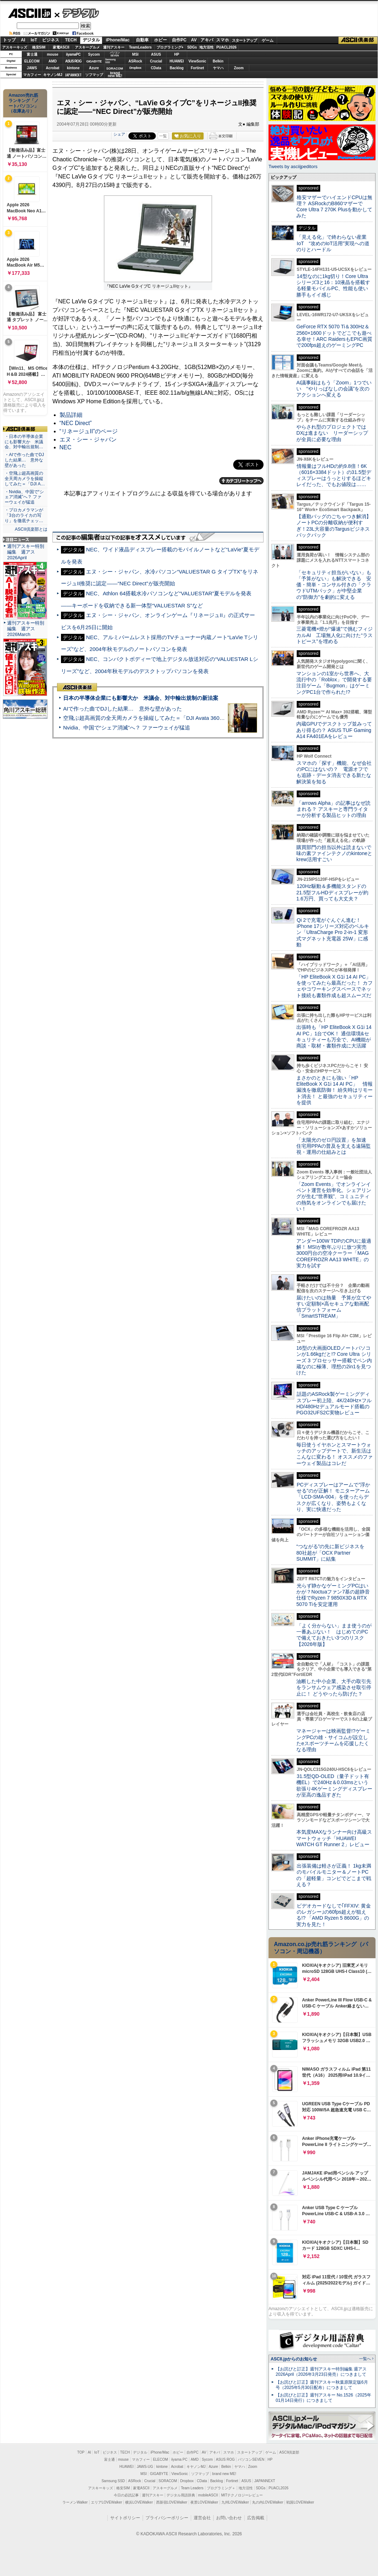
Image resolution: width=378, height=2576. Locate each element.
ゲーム (268, 40)
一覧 (163, 136)
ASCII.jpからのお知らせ (294, 2359)
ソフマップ (94, 75)
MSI (135, 54)
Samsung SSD (113, 2481)
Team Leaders (192, 2488)
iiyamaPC (73, 54)
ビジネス (50, 39)
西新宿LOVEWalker (171, 2502)
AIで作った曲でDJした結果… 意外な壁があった (122, 709)
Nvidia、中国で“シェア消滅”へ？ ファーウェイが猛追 (126, 727)
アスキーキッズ (14, 47)
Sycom (94, 54)
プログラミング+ (170, 47)
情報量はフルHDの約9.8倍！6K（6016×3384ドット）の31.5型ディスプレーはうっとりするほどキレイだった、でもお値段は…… (333, 475)
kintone (73, 68)
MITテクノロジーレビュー (242, 2495)
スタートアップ (244, 40)
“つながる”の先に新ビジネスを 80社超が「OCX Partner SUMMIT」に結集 (332, 1553)
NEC (66, 447)
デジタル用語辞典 (181, 2495)
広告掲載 (255, 2517)
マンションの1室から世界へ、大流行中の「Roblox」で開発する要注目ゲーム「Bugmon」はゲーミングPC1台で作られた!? (334, 683)
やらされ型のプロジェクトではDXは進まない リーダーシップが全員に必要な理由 (332, 433)
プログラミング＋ (221, 2488)
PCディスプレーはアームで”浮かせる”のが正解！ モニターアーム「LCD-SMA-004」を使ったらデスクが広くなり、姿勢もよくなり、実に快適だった (333, 1497)
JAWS (32, 68)
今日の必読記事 (126, 2495)
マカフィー (32, 75)
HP (176, 54)
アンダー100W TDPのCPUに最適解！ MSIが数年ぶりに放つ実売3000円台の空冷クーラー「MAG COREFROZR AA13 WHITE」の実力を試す (333, 1253)
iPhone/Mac (118, 39)
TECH (71, 39)
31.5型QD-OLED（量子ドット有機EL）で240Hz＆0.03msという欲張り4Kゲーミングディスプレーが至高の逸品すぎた (334, 1785)
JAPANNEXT (73, 74)
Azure (94, 68)
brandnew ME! (115, 75)
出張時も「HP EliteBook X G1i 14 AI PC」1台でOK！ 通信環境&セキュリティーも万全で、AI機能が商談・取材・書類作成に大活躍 (334, 1036)
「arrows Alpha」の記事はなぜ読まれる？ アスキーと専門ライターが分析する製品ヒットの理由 (333, 809)
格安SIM (39, 47)
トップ (9, 39)
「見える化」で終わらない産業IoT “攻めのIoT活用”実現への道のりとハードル (332, 243)
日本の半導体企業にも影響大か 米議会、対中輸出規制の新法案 (140, 698)
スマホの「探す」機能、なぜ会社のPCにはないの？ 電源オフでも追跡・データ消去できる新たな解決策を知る (334, 772)
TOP (81, 2452)
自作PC (179, 39)
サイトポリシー (125, 2517)
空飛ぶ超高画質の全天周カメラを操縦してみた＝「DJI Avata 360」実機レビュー (160, 718)
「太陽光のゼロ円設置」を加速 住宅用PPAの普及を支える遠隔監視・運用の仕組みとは (333, 1146)
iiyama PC (179, 2459)
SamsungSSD (110, 61)
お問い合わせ (229, 2517)
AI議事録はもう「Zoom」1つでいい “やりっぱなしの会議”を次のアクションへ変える (334, 389)
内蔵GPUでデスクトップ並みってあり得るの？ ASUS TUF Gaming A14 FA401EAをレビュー (334, 730)
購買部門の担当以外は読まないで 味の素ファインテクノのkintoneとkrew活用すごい (336, 853)
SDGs (192, 47)
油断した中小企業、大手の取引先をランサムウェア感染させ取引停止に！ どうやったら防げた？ (333, 1687)
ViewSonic (197, 61)
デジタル (77, 12)
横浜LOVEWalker (139, 2502)
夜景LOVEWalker (204, 2502)
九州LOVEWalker (235, 2502)
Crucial (156, 61)
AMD (52, 61)
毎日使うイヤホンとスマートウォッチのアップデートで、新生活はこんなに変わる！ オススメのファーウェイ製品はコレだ (334, 1454)
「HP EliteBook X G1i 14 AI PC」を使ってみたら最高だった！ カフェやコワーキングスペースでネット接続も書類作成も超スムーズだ (334, 986)
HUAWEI (177, 61)
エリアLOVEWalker (106, 2502)
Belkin (218, 61)
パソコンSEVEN (115, 54)
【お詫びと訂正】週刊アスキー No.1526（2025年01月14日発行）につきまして (323, 2398)
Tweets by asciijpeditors (293, 166)
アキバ (206, 39)
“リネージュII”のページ (89, 431)
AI (23, 39)
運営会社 (202, 2517)
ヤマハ (218, 68)
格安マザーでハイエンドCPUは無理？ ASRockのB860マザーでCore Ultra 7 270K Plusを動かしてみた (334, 207)
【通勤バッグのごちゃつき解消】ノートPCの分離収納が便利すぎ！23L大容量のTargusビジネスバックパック (333, 526)
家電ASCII (61, 47)
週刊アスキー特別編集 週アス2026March (25, 628)
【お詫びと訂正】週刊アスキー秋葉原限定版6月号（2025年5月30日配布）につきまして (322, 2385)
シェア (119, 134)
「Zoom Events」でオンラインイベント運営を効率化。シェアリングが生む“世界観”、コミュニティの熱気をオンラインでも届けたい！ (333, 1196)
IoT (34, 39)
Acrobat (53, 68)
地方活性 (206, 47)
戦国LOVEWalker (300, 2502)
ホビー (160, 39)
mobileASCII (208, 2495)
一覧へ (365, 2359)
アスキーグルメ (87, 47)
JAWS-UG (145, 2467)
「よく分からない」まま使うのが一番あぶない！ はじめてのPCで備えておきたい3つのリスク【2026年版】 (334, 1635)
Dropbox (135, 68)
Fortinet (197, 68)
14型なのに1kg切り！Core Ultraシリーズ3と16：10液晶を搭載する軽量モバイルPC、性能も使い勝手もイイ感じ (333, 285)
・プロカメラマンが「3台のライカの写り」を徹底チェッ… (24, 515)
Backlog (177, 68)
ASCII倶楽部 (358, 40)
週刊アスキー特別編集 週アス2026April (25, 552)
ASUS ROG (73, 61)
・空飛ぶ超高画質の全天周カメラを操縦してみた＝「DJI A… (25, 478)
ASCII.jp (29, 13)
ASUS (156, 54)
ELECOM (32, 61)
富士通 (32, 54)
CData (156, 68)
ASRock (135, 61)
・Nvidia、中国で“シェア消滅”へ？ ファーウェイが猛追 (24, 497)
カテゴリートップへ (241, 480)
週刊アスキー (113, 47)
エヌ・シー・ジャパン (88, 439)
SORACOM (168, 2481)
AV (194, 39)
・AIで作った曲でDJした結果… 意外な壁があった (24, 460)
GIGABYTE (94, 61)
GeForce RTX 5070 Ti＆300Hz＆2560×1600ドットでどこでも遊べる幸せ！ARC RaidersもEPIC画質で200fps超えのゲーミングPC (334, 336)
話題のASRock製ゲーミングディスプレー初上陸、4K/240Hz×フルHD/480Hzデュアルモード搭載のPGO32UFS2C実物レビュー (334, 1403)
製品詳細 (71, 415)
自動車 (142, 39)
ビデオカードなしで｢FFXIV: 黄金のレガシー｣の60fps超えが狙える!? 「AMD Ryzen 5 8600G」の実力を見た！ (333, 1915)
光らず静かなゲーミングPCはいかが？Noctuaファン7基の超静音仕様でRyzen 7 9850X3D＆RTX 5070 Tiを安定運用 (333, 1595)
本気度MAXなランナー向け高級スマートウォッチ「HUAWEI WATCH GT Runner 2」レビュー (334, 1838)
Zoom (239, 68)
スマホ (222, 39)
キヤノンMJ (52, 75)
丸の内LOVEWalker (267, 2502)
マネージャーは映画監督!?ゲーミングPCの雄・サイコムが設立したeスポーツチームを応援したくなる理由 (333, 1740)
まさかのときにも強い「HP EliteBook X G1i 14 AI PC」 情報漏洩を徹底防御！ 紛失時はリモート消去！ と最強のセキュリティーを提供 (334, 1090)
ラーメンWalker (75, 2502)
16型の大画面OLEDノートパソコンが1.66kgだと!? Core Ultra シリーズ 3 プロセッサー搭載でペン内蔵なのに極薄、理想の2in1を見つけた (334, 1360)
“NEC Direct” (76, 423)
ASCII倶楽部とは (31, 529)
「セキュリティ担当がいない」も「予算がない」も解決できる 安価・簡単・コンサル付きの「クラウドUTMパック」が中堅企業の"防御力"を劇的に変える (333, 585)
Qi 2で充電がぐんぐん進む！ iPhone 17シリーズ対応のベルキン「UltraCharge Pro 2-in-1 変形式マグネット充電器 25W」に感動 (332, 932)
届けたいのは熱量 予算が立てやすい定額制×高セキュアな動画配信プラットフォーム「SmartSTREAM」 (333, 1307)
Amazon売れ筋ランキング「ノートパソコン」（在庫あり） (24, 103)
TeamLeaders (140, 47)
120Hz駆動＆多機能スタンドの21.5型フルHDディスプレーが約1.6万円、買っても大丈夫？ (332, 892)
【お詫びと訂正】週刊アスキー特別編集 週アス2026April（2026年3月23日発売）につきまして (321, 2372)
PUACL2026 (226, 47)
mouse (52, 54)
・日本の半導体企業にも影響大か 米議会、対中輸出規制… (24, 442)
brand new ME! (224, 2474)
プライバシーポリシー (166, 2517)
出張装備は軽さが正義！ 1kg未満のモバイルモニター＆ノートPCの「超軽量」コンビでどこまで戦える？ (333, 1875)
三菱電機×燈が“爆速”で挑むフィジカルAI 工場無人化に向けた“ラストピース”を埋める (334, 635)
